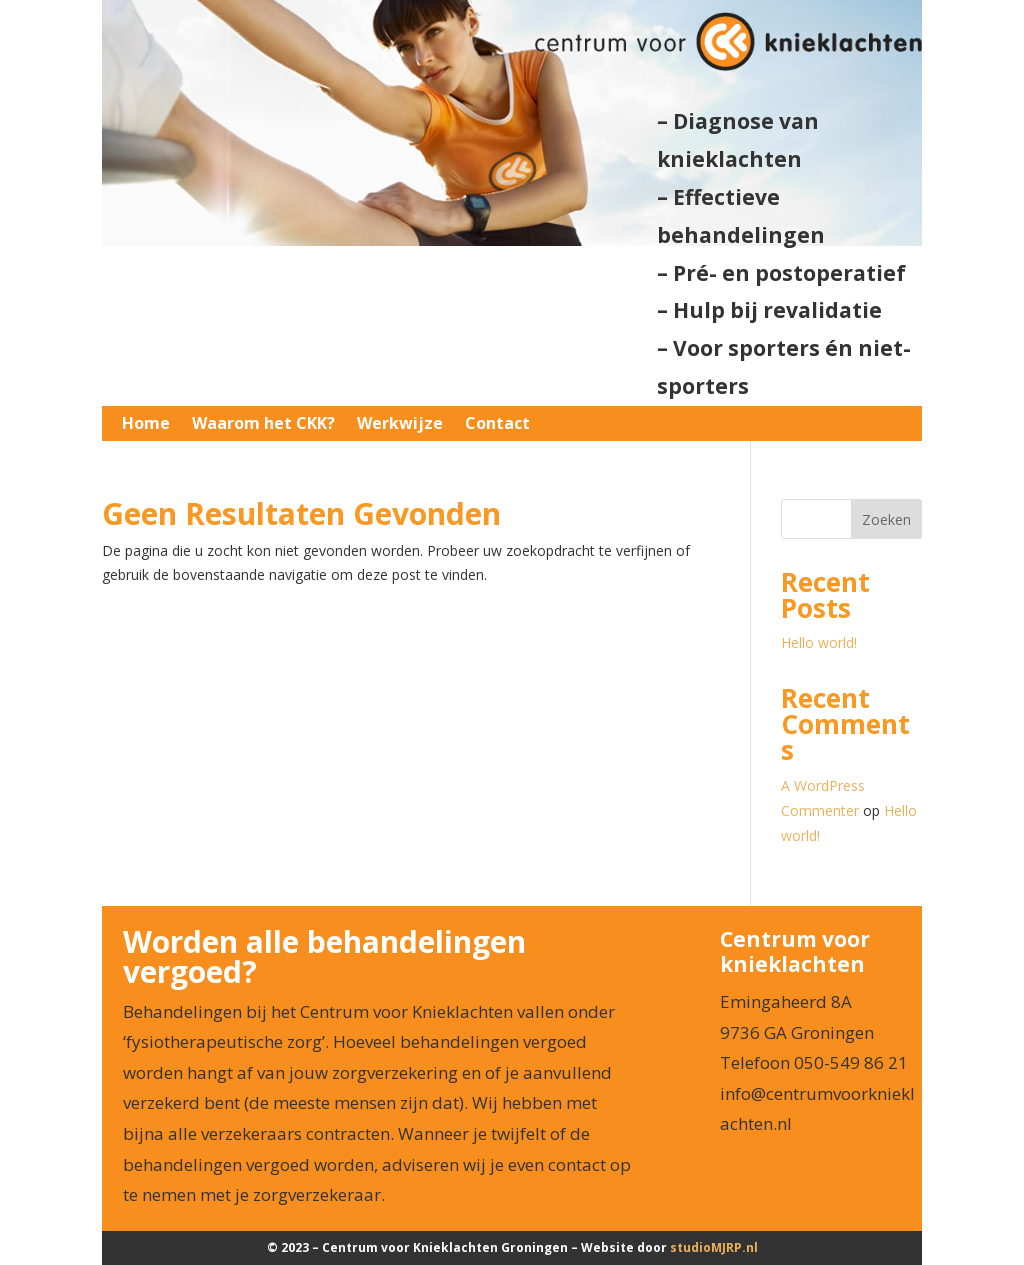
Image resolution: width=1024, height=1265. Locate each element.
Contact (497, 424)
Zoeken (886, 519)
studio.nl (714, 1247)
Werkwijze (400, 424)
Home (146, 424)
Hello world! (819, 642)
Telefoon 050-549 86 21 (814, 1062)
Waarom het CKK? (263, 424)
